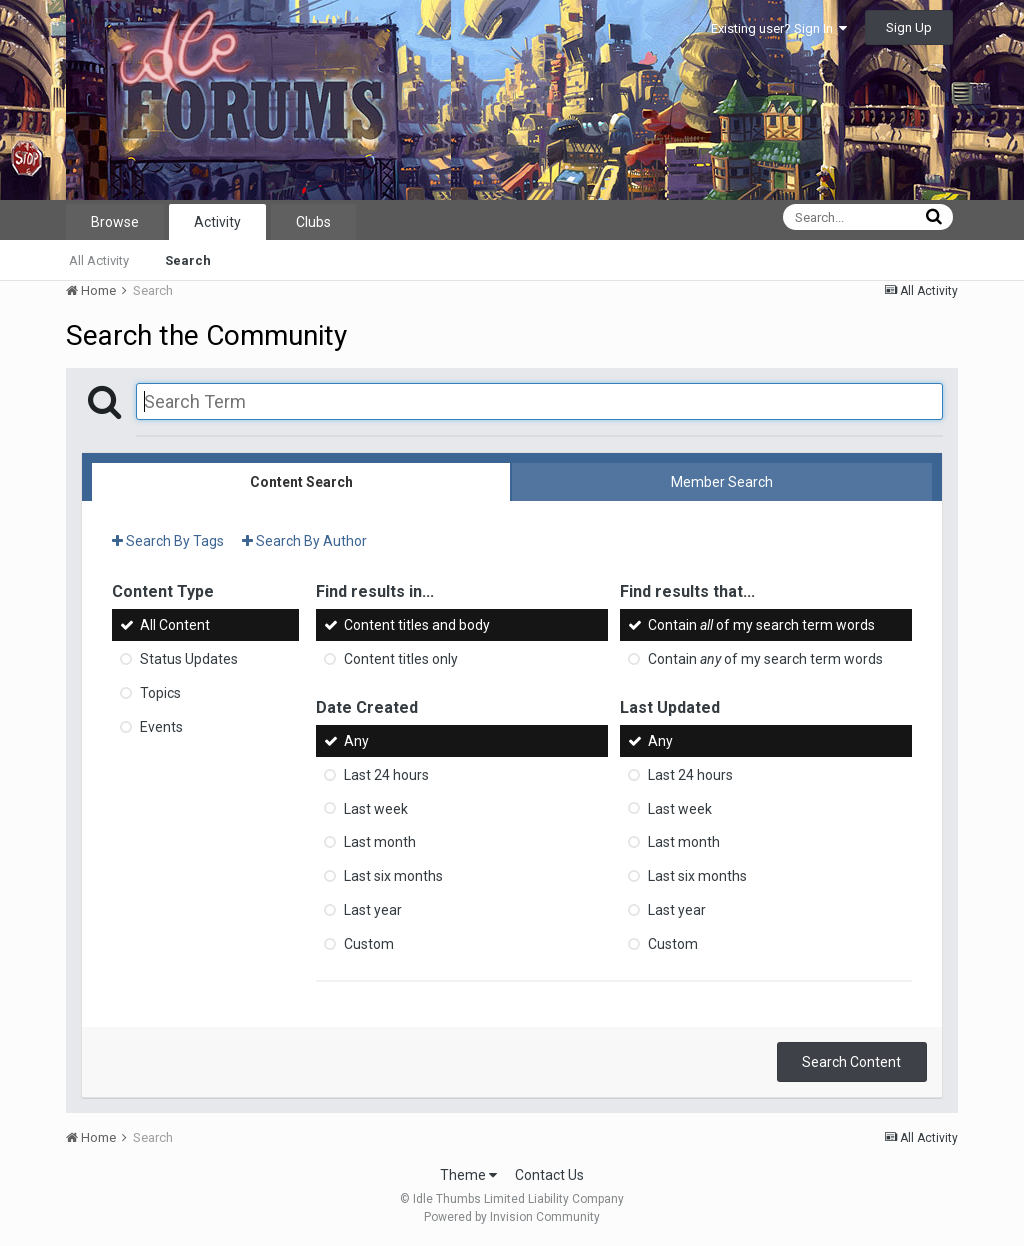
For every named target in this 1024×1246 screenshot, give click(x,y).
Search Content (851, 1062)
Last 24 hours (386, 775)
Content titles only (401, 659)
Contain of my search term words (761, 625)
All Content (175, 625)
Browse (115, 222)
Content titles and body (417, 625)
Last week (376, 808)
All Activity (99, 260)
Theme (468, 1175)
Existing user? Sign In (779, 28)
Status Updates (189, 659)
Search (188, 260)
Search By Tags (168, 541)
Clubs (313, 222)
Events (161, 727)
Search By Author (304, 541)
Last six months (393, 876)
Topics (160, 693)
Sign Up (909, 27)
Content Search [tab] (301, 482)
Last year (373, 910)
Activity (217, 222)
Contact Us (549, 1175)
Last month (380, 842)
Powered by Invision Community (512, 1217)
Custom (369, 944)
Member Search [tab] (722, 482)
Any (356, 741)
